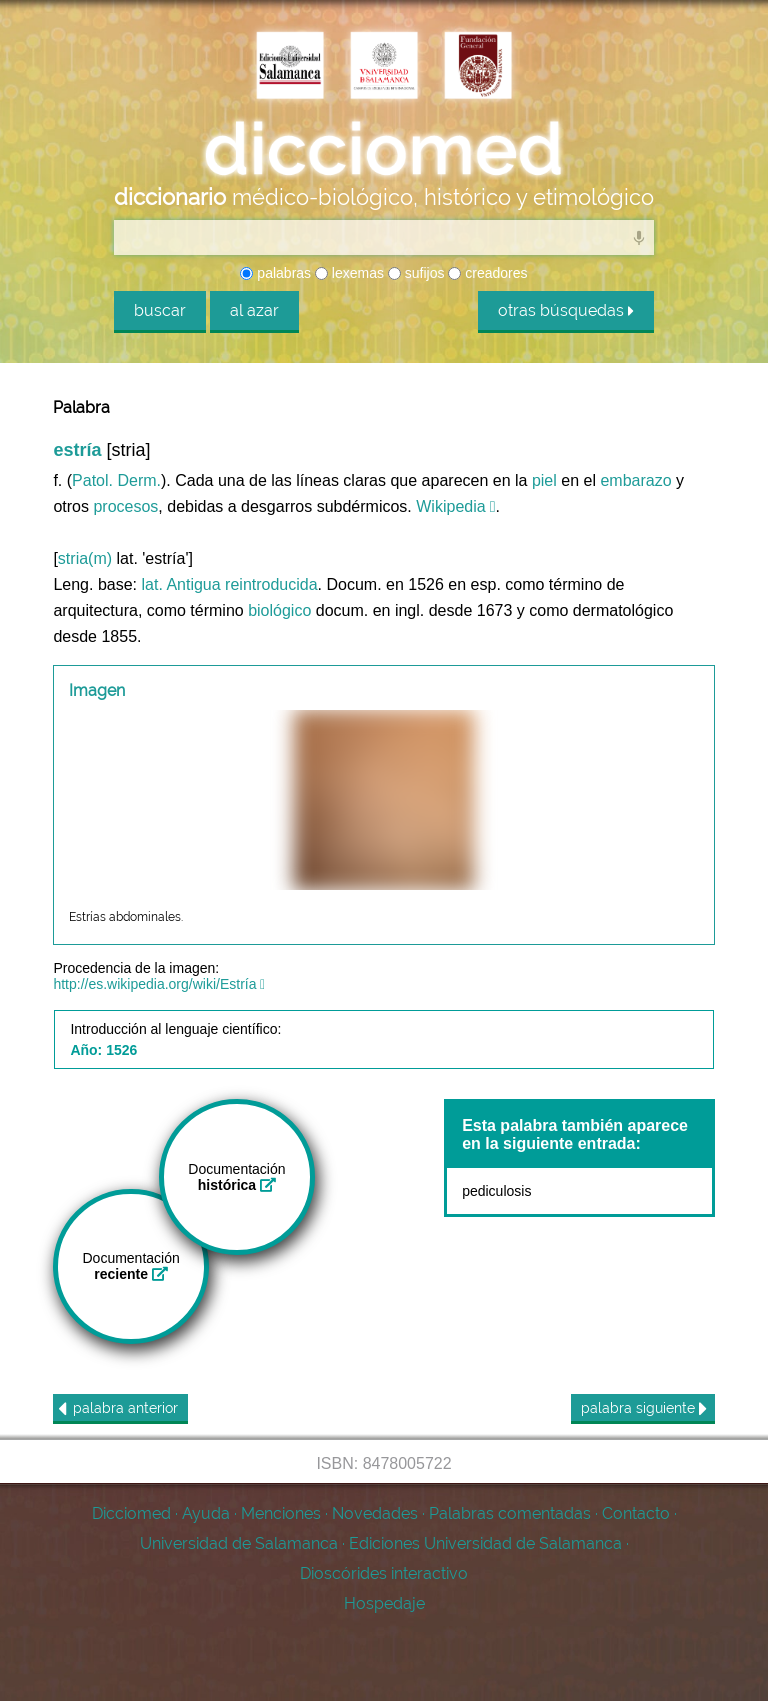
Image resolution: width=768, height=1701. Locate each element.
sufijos (416, 273)
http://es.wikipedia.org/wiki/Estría (154, 984)
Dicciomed (131, 1513)
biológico (279, 610)
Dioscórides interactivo (384, 1573)
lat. (151, 584)
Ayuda (206, 1513)
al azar (254, 310)
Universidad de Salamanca (239, 1543)
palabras (275, 273)
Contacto (636, 1513)
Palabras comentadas (510, 1513)
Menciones (281, 1513)
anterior (118, 1409)
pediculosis (496, 1191)
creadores (487, 273)
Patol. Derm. (116, 480)
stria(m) (85, 558)
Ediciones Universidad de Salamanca (485, 1543)
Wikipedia (450, 506)
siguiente (644, 1409)
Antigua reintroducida (241, 584)
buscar (160, 310)
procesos (125, 506)
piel (544, 480)
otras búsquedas (566, 310)
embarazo (635, 480)
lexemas (349, 273)
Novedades (375, 1513)
